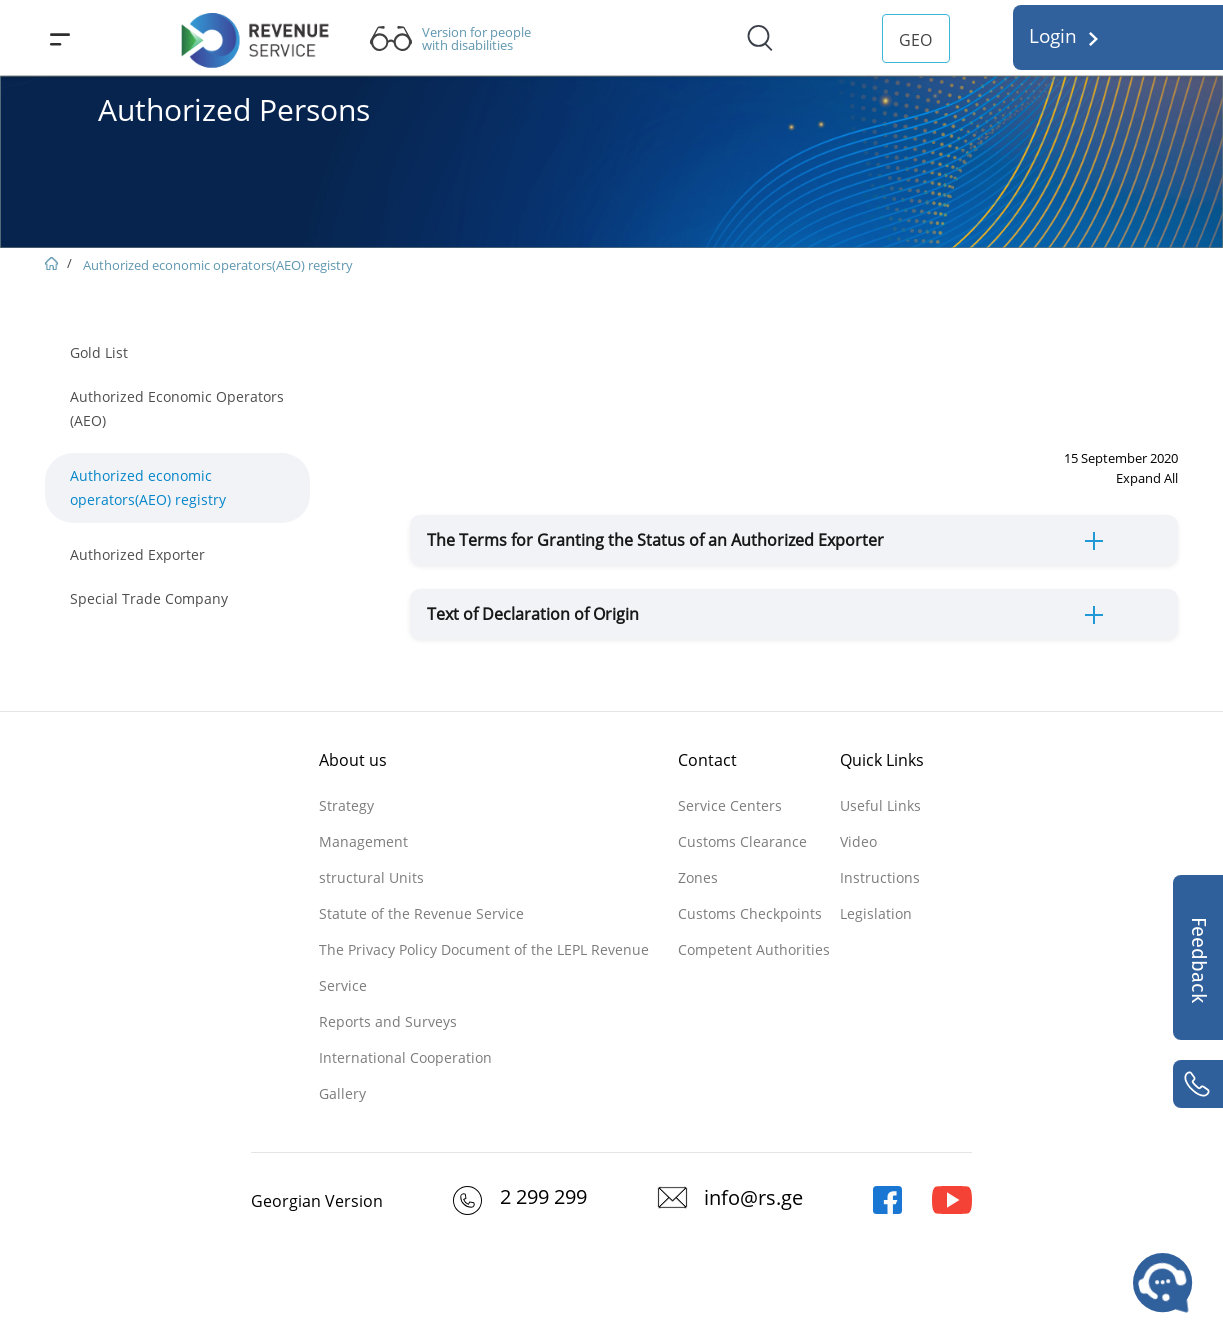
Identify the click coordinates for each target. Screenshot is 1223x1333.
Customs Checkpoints (750, 913)
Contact (707, 760)
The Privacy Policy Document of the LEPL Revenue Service (484, 967)
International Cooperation (405, 1057)
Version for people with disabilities (476, 39)
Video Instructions (880, 859)
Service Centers (730, 805)
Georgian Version (317, 1201)
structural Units (371, 877)
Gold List (99, 352)
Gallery (342, 1093)
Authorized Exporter (137, 554)
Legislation (876, 913)
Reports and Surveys (388, 1021)
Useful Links (880, 805)
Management (363, 841)
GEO (915, 40)
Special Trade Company (149, 598)
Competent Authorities (754, 949)
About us (353, 760)
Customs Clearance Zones (742, 859)
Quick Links (882, 760)
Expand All (1147, 478)
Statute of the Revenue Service (421, 913)
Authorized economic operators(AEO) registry (218, 265)
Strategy (346, 805)
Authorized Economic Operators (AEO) (177, 408)
